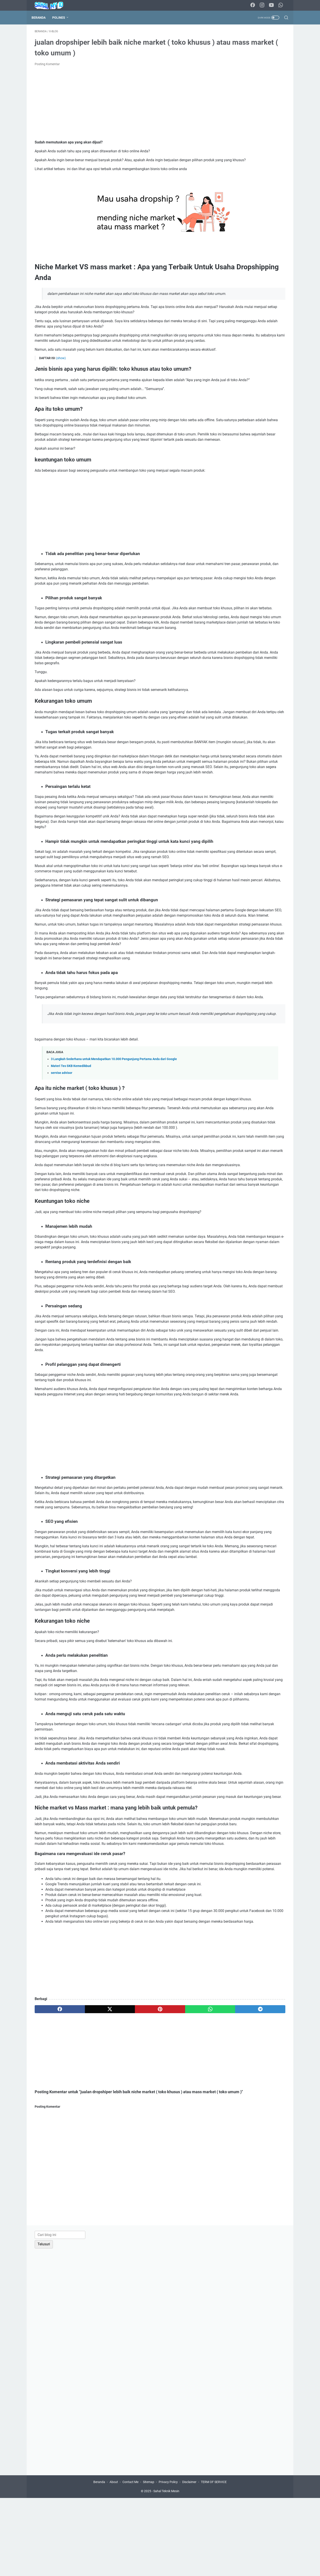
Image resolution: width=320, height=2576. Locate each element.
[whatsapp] (152, 2328)
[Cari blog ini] (244, 37)
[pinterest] (118, 2328)
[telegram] (186, 2328)
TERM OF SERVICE (214, 2560)
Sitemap (148, 2560)
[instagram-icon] (264, 5)
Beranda (42, 17)
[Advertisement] (119, 106)
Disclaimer (189, 2560)
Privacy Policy (168, 2560)
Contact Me (130, 2560)
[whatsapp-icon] (282, 5)
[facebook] (51, 2328)
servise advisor (61, 1226)
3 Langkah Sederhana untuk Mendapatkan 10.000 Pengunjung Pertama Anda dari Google (114, 1212)
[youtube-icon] (273, 5)
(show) (61, 388)
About (114, 2560)
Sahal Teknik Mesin (166, 2569)
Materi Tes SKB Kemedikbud (71, 1219)
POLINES (61, 17)
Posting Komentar (47, 67)
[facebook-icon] (255, 5)
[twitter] (85, 2328)
